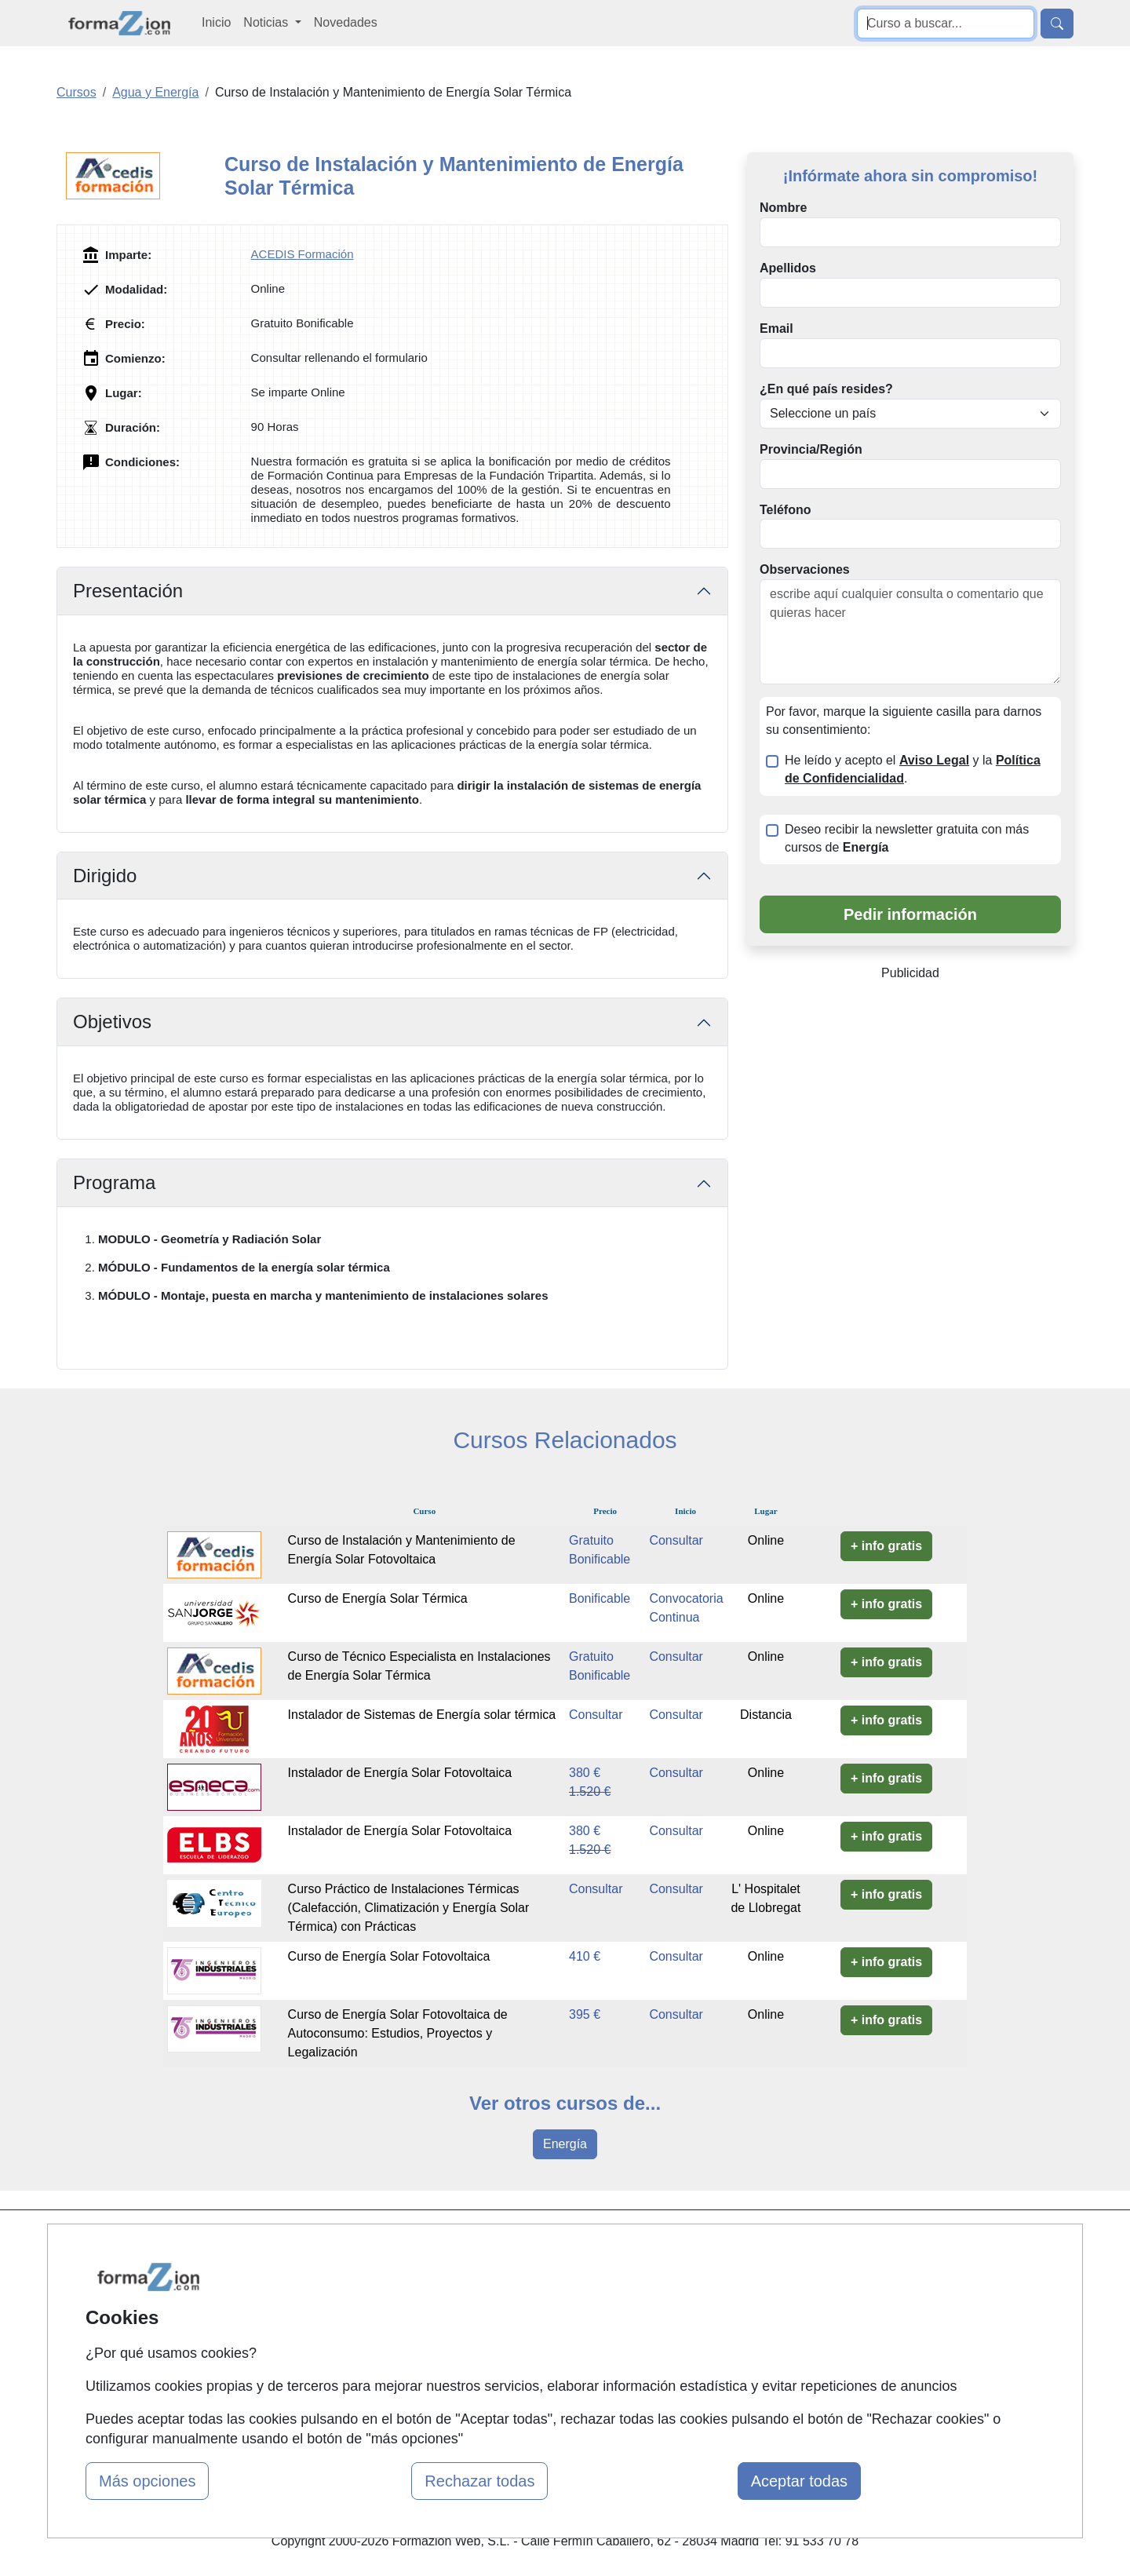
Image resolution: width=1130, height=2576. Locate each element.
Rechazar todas (479, 2481)
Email (776, 328)
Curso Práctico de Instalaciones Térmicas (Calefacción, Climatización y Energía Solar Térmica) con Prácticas (409, 1907)
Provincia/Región (811, 449)
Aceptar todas (799, 2481)
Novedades (345, 22)
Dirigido (105, 875)
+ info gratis (886, 1546)
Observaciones (805, 569)
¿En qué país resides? (826, 389)
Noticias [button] (267, 22)
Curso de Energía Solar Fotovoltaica (389, 1956)
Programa (114, 1182)
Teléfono (785, 509)
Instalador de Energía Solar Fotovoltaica (400, 1772)
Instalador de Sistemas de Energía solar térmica (422, 1714)
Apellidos (788, 268)
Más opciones (147, 2481)
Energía (565, 2144)
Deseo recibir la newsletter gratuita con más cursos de (907, 838)
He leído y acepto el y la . (913, 769)
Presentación (128, 590)
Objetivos (112, 1021)
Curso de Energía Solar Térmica (378, 1598)
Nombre (783, 207)
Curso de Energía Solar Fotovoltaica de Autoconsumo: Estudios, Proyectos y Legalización (398, 2033)
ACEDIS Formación (302, 254)
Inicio (216, 22)
